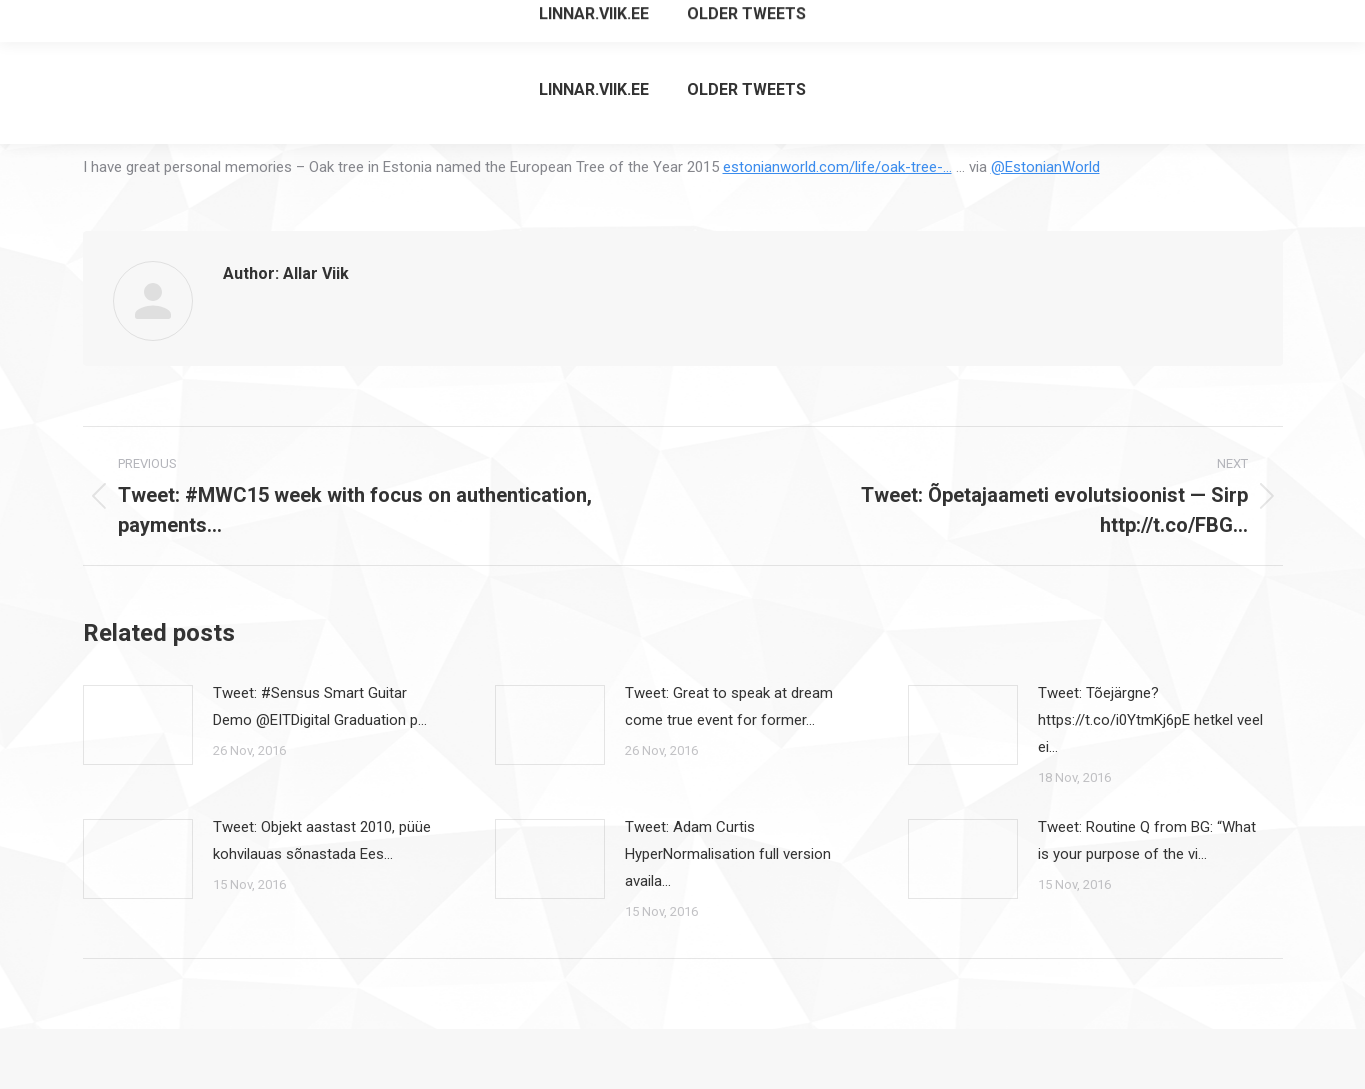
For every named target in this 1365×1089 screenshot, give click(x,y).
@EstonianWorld (1045, 167)
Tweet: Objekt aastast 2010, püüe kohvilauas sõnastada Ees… (322, 840)
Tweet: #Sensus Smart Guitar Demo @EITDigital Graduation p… (320, 706)
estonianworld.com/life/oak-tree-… (837, 167)
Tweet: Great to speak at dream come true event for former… (729, 706)
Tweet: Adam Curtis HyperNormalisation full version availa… (728, 854)
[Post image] (138, 725)
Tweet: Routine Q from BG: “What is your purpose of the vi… (1147, 840)
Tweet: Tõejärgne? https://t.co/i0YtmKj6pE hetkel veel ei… (1150, 720)
